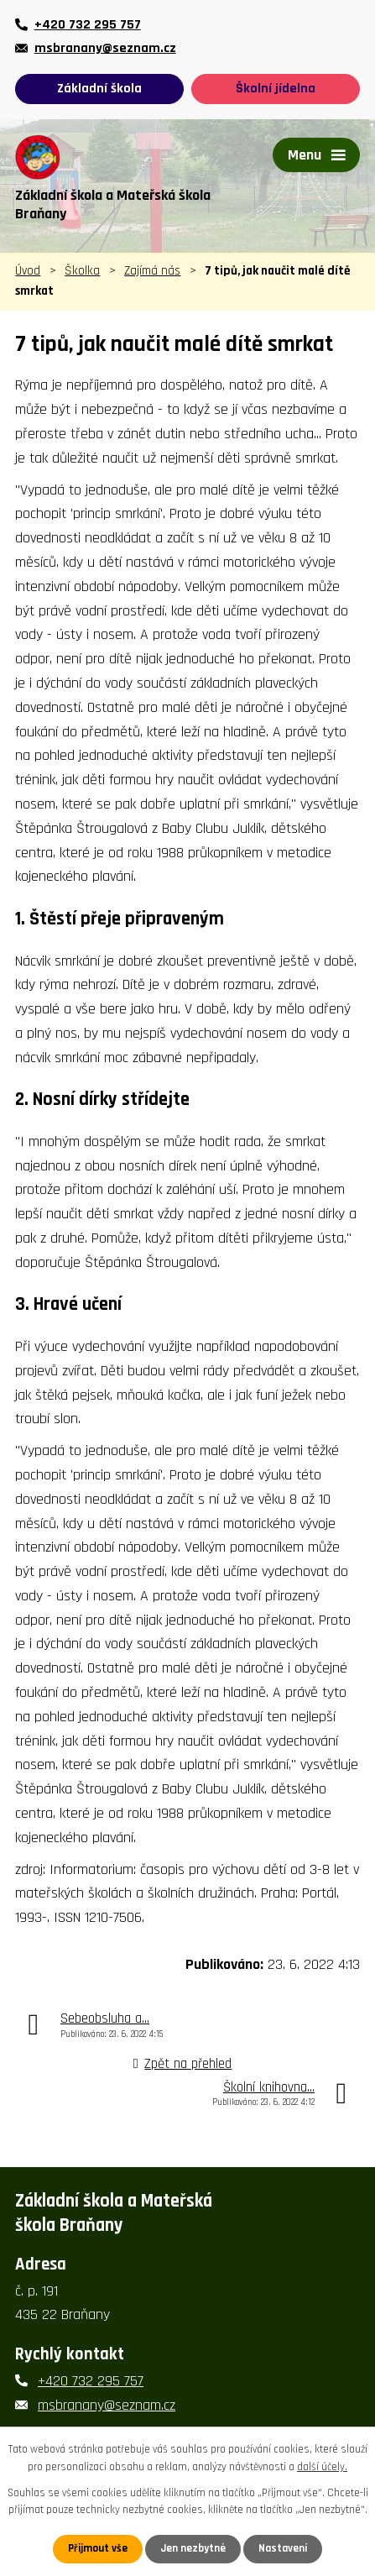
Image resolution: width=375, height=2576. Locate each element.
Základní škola (99, 88)
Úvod (27, 271)
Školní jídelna (275, 88)
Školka (82, 271)
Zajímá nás (152, 271)
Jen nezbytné (193, 2548)
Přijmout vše (98, 2548)
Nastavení (282, 2548)
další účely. (322, 2467)
